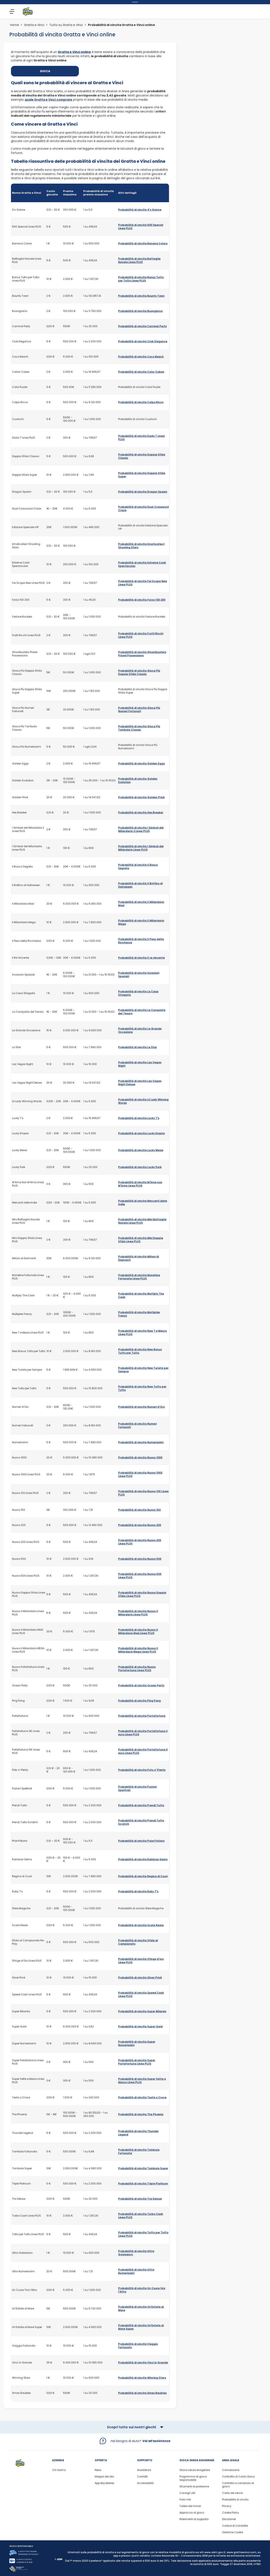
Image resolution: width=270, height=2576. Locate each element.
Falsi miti (185, 2499)
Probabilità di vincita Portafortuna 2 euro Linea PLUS (142, 1732)
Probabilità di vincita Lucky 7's (138, 1118)
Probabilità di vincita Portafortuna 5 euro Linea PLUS (143, 1751)
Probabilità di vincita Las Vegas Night (139, 1064)
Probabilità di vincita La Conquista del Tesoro (141, 1011)
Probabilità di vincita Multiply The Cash (141, 1295)
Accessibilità (145, 2483)
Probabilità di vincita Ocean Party (141, 1685)
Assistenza (144, 2470)
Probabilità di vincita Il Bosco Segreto (138, 866)
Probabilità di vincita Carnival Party (142, 326)
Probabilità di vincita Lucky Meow (140, 1150)
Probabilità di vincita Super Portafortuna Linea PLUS (136, 2061)
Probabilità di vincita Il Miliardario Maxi (141, 903)
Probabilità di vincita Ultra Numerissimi (136, 2271)
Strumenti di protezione (194, 2486)
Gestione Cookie (232, 2532)
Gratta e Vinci (34, 25)
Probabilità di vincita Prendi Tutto (141, 1805)
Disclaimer (229, 2519)
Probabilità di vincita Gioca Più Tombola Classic (139, 728)
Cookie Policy (230, 2512)
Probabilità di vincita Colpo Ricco (140, 402)
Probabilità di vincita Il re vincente (141, 957)
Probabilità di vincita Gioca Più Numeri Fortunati (139, 709)
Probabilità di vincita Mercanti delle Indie (142, 1202)
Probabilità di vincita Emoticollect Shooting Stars (141, 545)
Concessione (230, 2470)
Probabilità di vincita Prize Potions (141, 1841)
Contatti (142, 2476)
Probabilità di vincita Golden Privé (141, 797)
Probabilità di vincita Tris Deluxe (140, 2199)
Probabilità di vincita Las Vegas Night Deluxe (139, 1082)
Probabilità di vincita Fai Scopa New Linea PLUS (142, 582)
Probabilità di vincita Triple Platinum (143, 2183)
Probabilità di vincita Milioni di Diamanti (138, 1258)
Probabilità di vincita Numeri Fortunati (137, 1425)
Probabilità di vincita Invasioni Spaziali (138, 974)
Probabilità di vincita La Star (137, 1047)
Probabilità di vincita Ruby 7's (138, 1891)
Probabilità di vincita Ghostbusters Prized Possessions (142, 653)
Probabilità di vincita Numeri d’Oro (141, 1407)
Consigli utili (187, 2493)
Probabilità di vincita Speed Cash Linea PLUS (141, 1994)
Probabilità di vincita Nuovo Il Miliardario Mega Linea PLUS (138, 1649)
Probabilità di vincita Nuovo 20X (139, 1525)
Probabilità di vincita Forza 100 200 (141, 600)
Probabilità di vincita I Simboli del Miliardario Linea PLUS (141, 847)
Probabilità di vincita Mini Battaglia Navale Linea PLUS (142, 1221)
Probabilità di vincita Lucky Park (140, 1167)
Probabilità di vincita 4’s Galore (139, 209)
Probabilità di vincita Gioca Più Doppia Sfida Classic (139, 672)
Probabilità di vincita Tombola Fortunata (138, 2151)
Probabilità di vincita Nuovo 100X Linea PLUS (140, 1474)
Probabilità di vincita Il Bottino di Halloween (140, 885)
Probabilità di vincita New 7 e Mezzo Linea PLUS (142, 1332)
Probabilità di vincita (235, 2499)
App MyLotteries (104, 2483)
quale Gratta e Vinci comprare (48, 100)
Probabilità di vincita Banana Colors (142, 243)
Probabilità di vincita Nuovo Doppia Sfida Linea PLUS (142, 1594)
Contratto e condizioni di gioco (238, 2484)
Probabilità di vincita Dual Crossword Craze (143, 508)
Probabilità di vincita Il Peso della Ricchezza (141, 940)
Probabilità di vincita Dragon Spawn (142, 491)
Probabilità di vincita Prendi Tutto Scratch (141, 1822)
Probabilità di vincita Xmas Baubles (142, 2393)
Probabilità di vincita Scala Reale (141, 1925)
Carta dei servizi (232, 2493)
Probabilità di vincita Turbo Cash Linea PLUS (140, 2215)
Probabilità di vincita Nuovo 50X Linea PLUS (139, 1575)
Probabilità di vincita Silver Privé (140, 1977)
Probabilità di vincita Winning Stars (142, 2378)
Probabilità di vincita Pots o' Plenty (142, 1770)
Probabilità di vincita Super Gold (140, 2026)
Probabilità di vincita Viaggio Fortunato (138, 2345)
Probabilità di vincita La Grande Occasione (140, 1030)
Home (14, 25)
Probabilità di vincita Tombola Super (143, 2168)
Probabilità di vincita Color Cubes (141, 372)
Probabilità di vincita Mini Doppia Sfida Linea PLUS (140, 1239)
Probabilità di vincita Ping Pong (139, 1700)
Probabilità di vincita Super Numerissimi (136, 2043)
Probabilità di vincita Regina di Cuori (143, 1876)
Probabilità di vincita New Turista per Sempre (143, 1369)
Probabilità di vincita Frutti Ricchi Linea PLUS (140, 635)
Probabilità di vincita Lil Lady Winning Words (143, 1101)
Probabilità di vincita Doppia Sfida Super (141, 474)
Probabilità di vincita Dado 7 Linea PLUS (141, 437)
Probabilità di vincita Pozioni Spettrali (137, 1788)
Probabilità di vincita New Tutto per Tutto (142, 1388)
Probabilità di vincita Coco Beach (141, 356)
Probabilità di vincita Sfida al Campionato (138, 1942)
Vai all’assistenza (156, 2441)
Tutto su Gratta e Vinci (66, 25)
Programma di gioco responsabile (193, 2478)
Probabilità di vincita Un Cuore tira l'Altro (141, 2289)
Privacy (226, 2506)
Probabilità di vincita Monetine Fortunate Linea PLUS (139, 1276)
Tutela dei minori (190, 2506)
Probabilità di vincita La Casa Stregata (138, 993)
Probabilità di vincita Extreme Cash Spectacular (142, 564)
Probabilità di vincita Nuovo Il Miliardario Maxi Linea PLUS (138, 1631)
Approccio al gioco (192, 2512)
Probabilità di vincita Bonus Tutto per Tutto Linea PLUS (141, 278)
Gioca (45, 71)
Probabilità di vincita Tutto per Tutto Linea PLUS (143, 2234)
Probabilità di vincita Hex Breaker (140, 812)
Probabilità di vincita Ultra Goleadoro (136, 2252)
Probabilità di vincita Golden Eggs (141, 763)
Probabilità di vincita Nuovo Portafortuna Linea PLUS (137, 1668)
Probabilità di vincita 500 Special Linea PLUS (140, 226)
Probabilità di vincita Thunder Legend (138, 2132)
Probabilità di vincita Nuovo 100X (140, 1457)
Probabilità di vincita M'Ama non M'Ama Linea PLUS (140, 1183)
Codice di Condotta (235, 2525)
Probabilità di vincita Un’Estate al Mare (141, 2308)
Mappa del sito (104, 2476)
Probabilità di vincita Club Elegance (142, 341)
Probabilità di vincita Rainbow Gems (142, 1859)
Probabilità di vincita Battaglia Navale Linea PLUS (139, 260)
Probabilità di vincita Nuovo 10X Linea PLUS (143, 1492)
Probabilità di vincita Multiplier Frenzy (139, 1313)
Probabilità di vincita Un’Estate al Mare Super (141, 2327)
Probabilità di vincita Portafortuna (141, 1716)
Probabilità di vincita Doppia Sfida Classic (141, 456)
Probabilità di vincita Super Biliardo (142, 2011)
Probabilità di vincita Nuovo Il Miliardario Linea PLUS (138, 1612)
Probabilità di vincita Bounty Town (141, 296)
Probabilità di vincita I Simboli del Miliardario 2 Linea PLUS (141, 829)
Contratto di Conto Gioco (238, 2476)
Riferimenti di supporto (194, 2519)
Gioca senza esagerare (195, 2470)
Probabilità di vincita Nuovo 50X (139, 1559)
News (98, 2470)
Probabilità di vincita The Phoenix (140, 2114)
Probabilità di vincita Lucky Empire (141, 1133)
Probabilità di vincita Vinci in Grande (143, 2362)
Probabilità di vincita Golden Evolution (137, 780)
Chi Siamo (59, 2470)
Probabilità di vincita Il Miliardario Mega (141, 922)
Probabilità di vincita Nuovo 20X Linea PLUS (139, 1541)
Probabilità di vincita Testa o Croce (142, 2097)
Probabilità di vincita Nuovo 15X (139, 1510)
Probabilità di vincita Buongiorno (140, 311)
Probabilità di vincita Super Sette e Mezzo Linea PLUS (142, 2080)
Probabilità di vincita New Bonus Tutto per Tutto (140, 1351)
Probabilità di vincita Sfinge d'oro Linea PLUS (141, 1960)
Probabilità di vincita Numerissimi (140, 1442)
